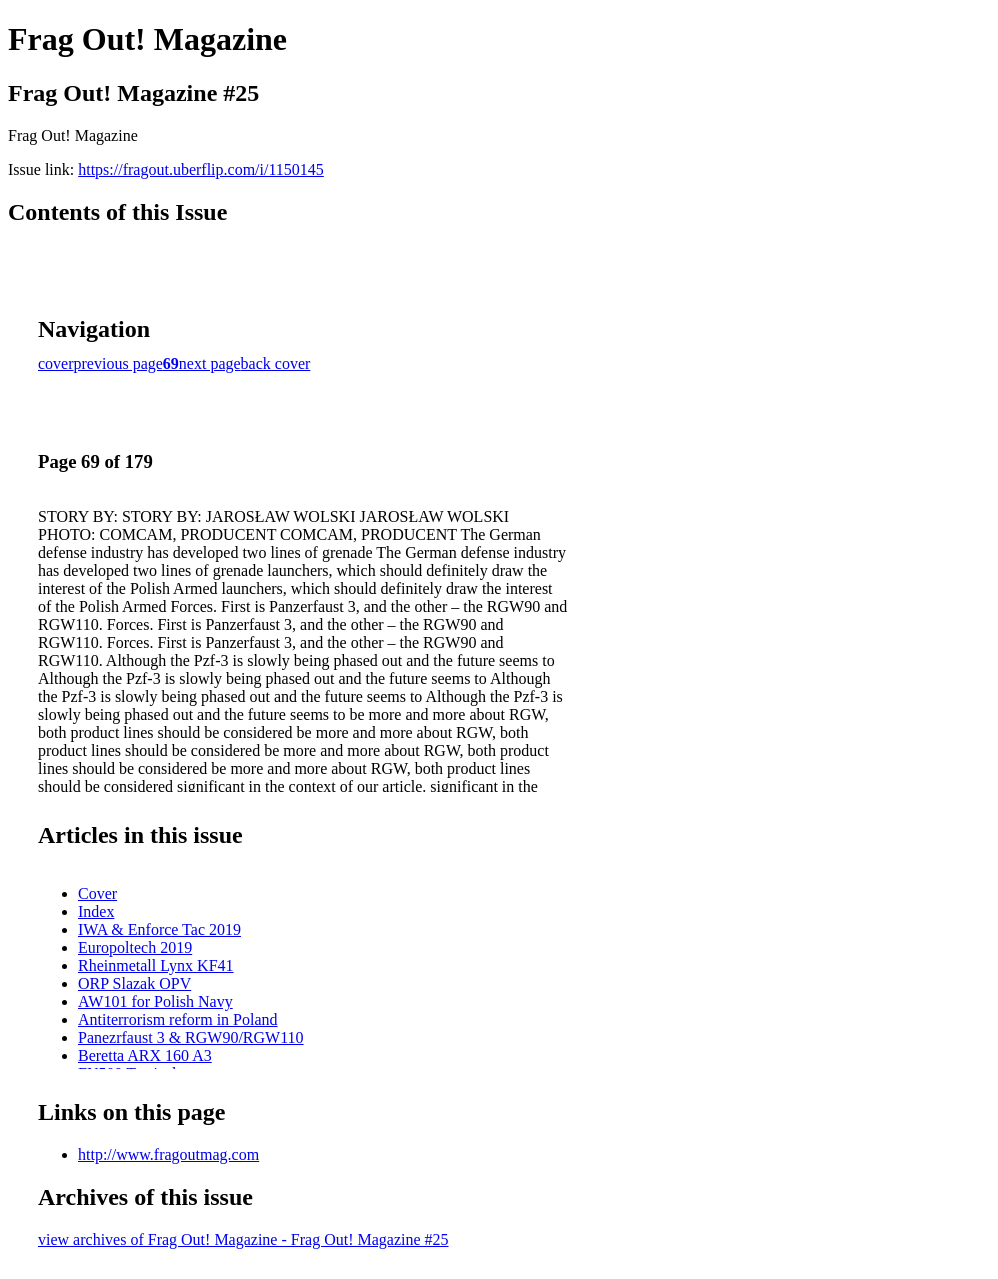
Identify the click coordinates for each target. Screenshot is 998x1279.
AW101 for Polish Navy (155, 1001)
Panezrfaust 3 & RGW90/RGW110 (191, 1037)
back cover (276, 363)
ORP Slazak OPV (134, 983)
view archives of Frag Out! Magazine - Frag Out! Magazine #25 (243, 1239)
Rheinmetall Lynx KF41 (156, 965)
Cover (97, 893)
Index (96, 911)
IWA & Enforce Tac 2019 (159, 929)
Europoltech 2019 (135, 947)
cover (56, 363)
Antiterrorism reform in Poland (178, 1019)
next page (210, 363)
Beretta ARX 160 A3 (145, 1055)
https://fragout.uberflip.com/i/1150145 (201, 169)
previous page (118, 363)
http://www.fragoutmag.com (168, 1154)
